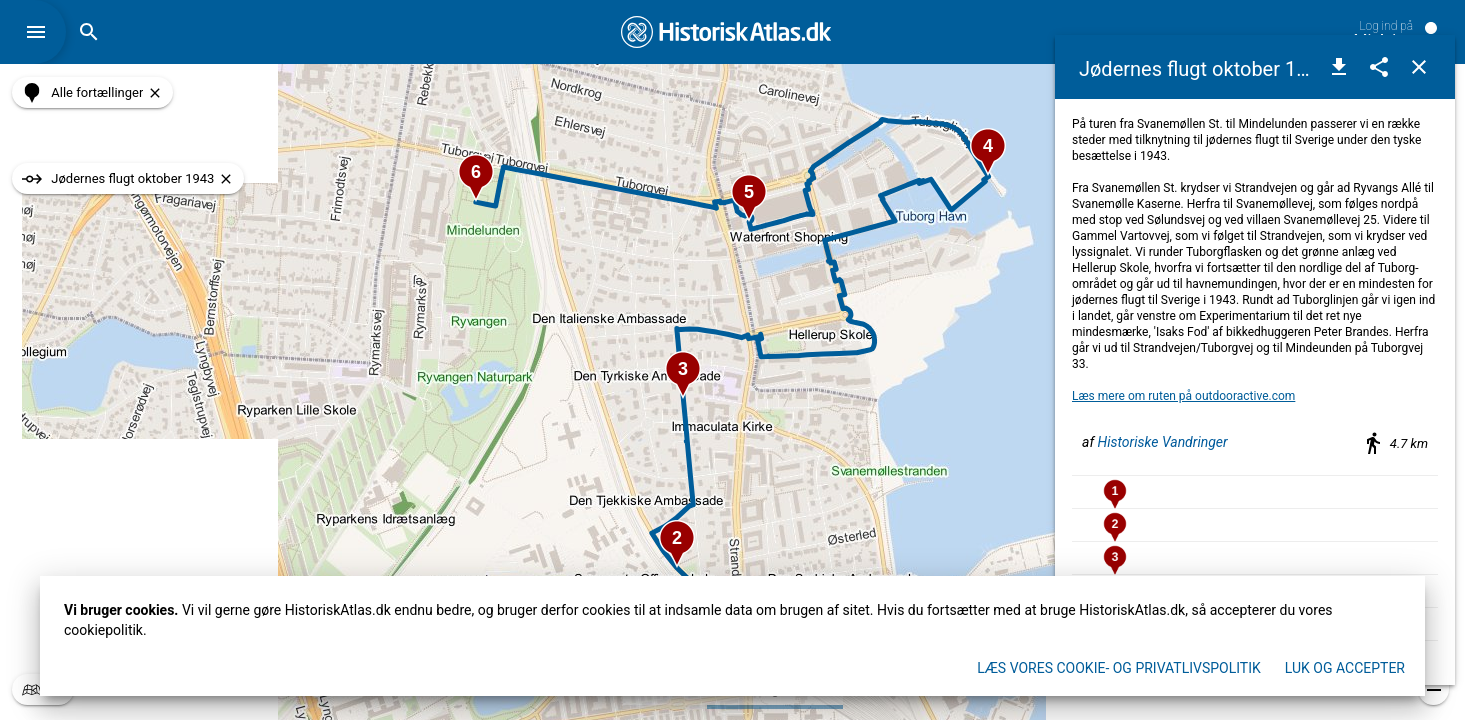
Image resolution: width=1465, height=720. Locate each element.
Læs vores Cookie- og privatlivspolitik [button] (1119, 668)
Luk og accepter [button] (1345, 668)
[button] (41, 32)
